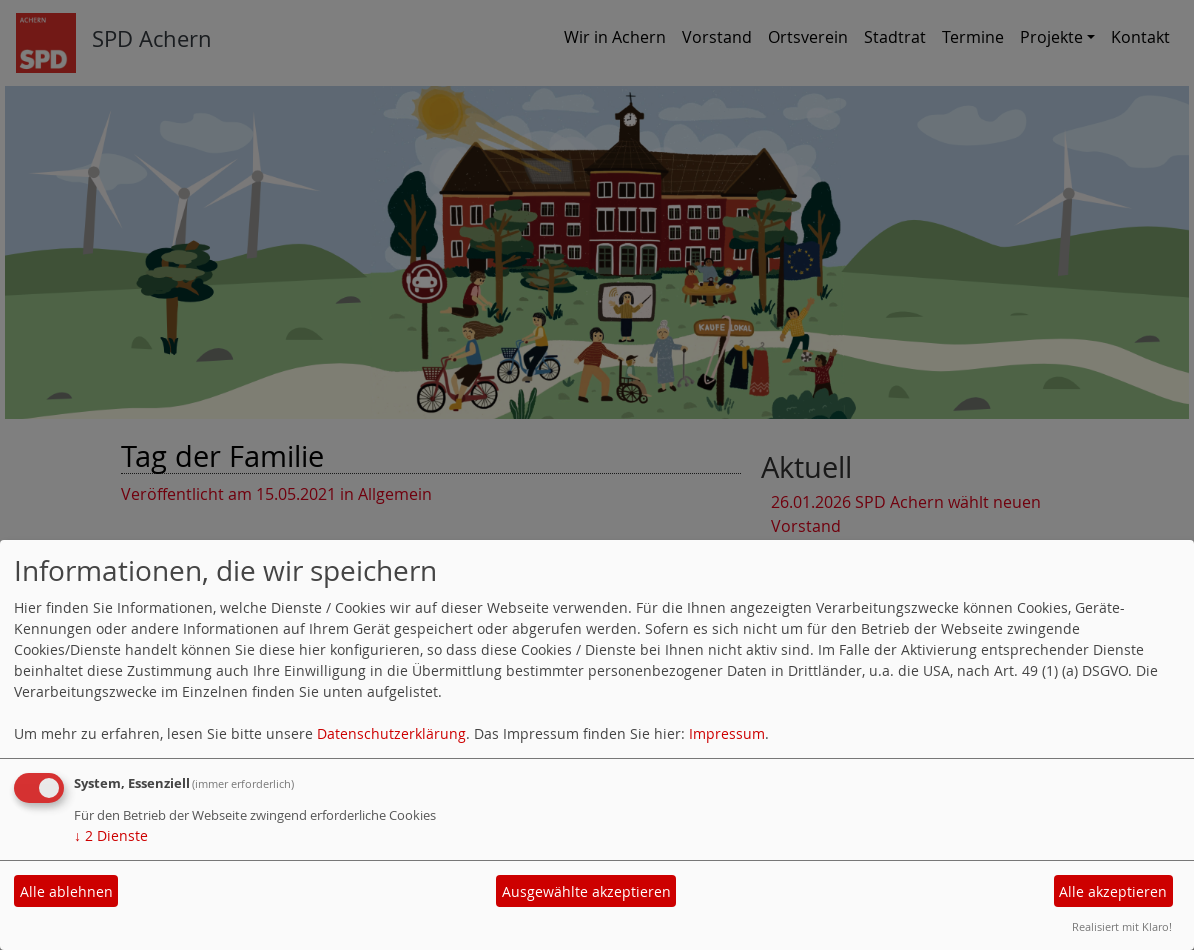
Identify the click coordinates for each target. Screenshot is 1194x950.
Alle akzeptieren (1113, 891)
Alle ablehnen (66, 891)
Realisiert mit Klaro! (1122, 926)
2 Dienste (111, 835)
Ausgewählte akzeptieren (586, 891)
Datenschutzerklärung (391, 733)
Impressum (727, 733)
